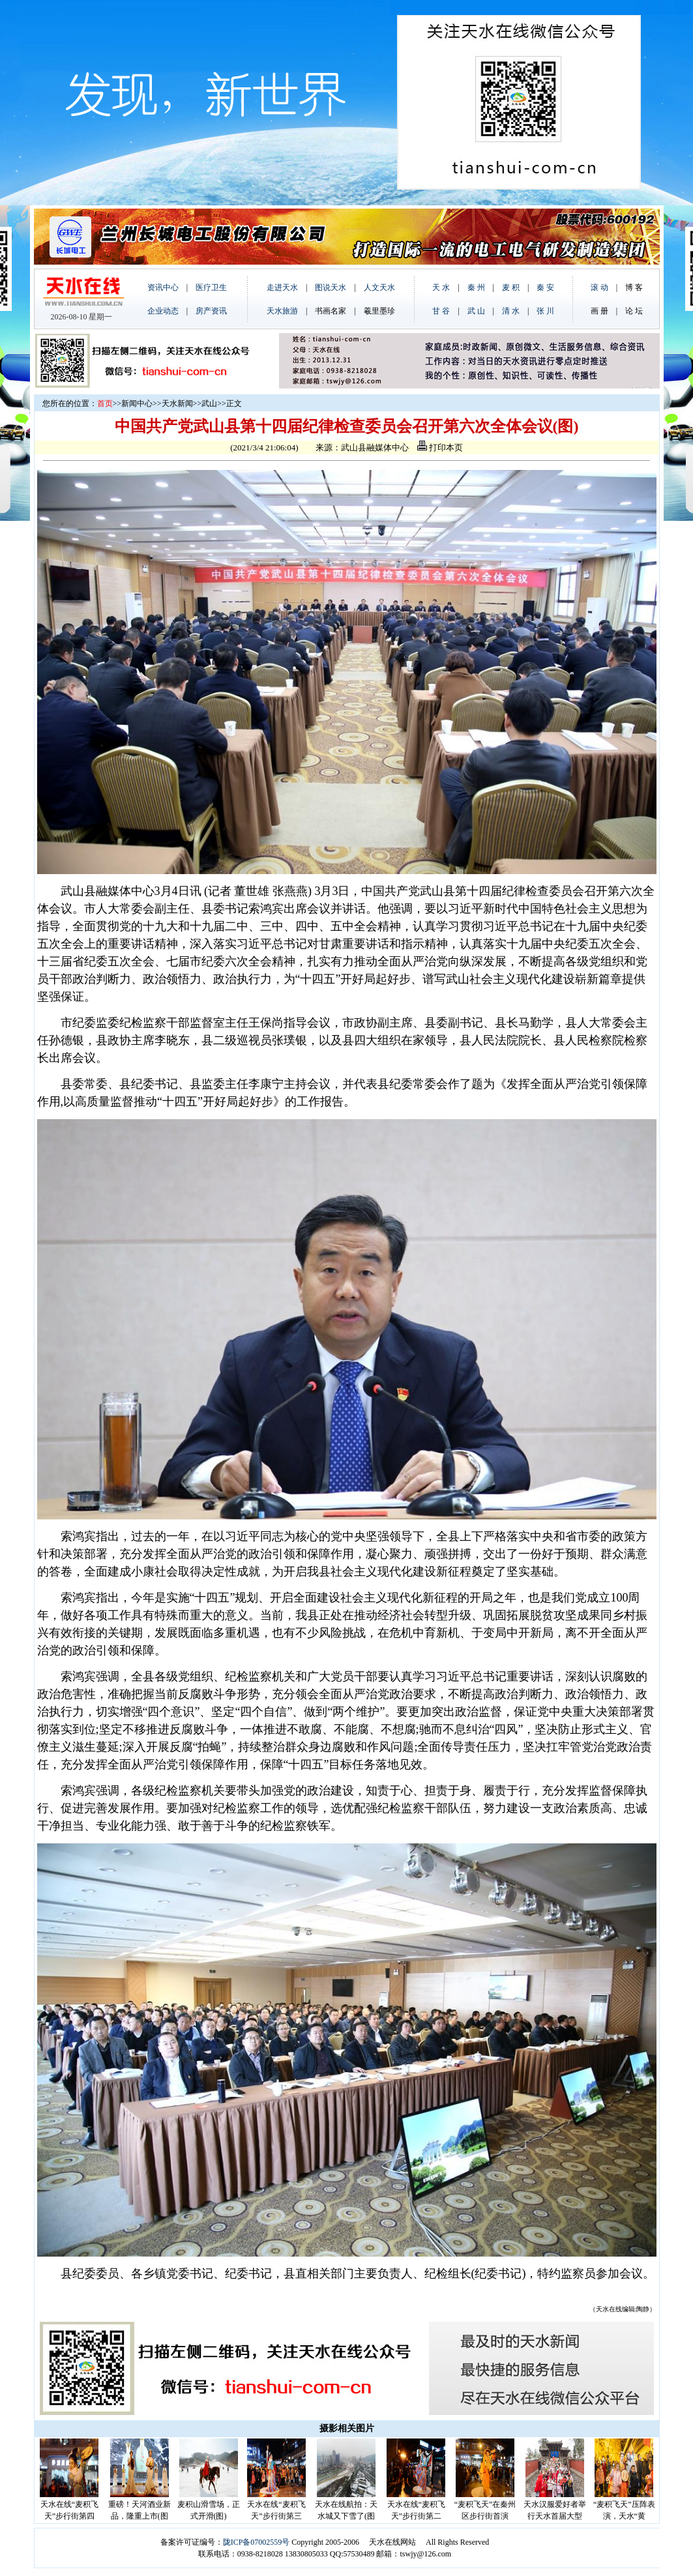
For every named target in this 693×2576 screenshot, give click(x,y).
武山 (209, 403)
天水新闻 (177, 403)
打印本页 (440, 447)
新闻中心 (137, 403)
